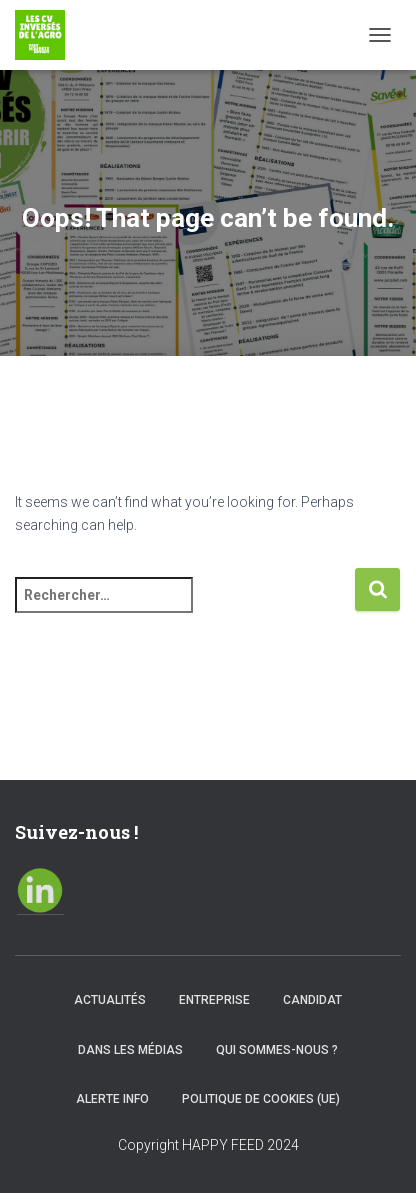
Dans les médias (130, 1050)
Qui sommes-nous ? (277, 1050)
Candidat (312, 1000)
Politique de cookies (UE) (261, 1099)
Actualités (110, 1000)
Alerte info (112, 1099)
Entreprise (214, 1000)
